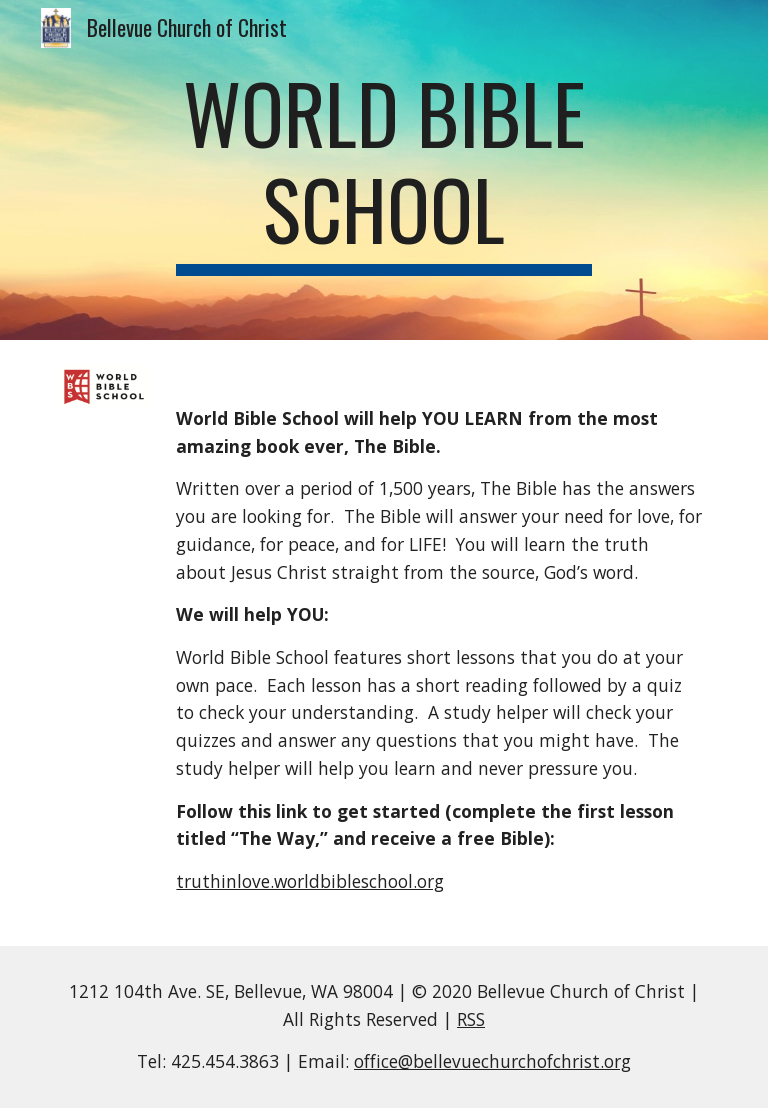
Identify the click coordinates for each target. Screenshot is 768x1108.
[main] (383, 170)
